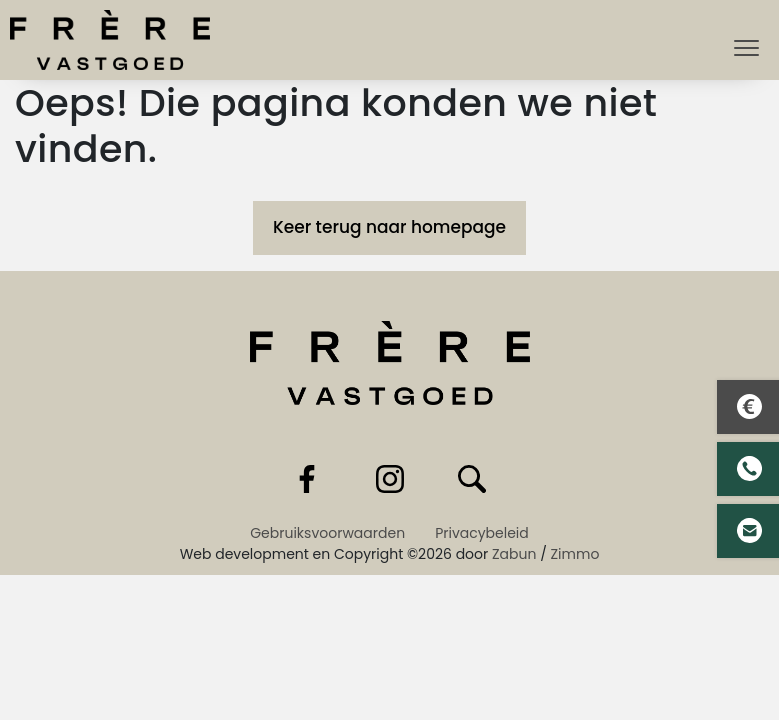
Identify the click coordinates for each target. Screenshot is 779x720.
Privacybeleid (482, 533)
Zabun (514, 554)
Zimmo (575, 554)
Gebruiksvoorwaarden (327, 533)
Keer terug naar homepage (389, 227)
